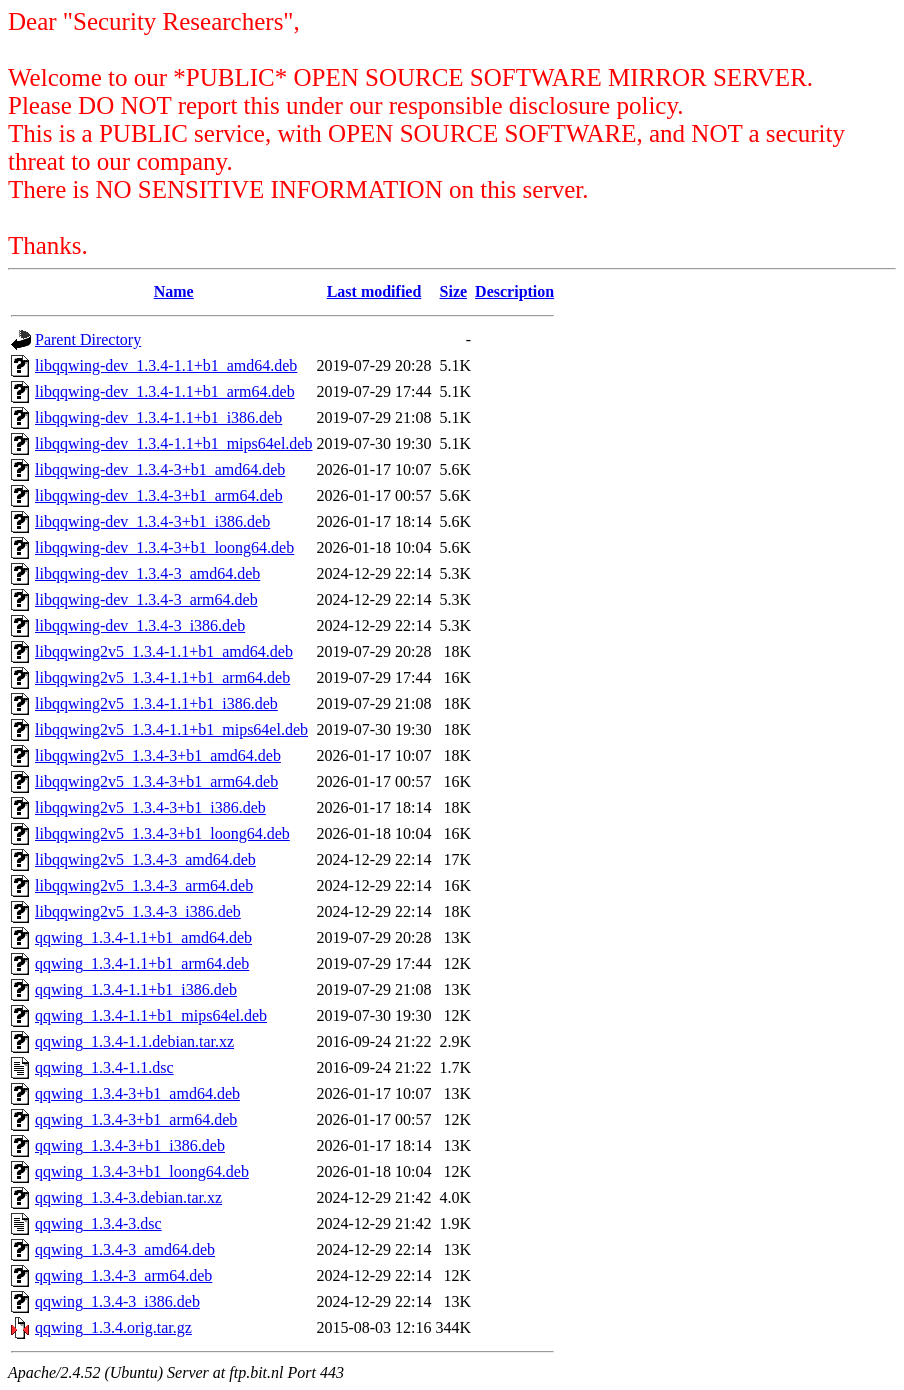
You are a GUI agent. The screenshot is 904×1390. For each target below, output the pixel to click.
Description (514, 291)
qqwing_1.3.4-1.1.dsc (104, 1067)
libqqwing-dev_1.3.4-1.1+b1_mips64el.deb (173, 443)
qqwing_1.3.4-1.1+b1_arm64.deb (142, 963)
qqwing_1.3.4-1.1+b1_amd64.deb (143, 937)
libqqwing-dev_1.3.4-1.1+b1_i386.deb (158, 417)
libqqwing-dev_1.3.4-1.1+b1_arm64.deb (165, 391)
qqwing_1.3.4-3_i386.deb (117, 1301)
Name (174, 291)
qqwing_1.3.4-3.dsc (98, 1223)
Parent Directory (88, 339)
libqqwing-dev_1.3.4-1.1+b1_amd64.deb (166, 365)
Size (454, 291)
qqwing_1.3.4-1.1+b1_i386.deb (136, 989)
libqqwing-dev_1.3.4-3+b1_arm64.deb (159, 495)
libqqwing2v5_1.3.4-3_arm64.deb (144, 885)
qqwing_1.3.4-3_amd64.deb (125, 1249)
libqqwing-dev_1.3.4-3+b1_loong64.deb (164, 547)
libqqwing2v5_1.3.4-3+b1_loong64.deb (162, 833)
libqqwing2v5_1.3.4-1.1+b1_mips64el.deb (171, 729)
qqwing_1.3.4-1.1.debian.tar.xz (134, 1041)
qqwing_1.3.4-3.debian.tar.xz (128, 1197)
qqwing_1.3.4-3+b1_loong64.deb (142, 1171)
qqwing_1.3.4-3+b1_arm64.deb (136, 1119)
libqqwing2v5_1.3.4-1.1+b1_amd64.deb (164, 651)
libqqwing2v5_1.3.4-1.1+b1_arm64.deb (162, 677)
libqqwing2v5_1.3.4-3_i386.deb (138, 911)
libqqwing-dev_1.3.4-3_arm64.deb (146, 599)
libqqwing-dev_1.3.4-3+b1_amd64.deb (160, 469)
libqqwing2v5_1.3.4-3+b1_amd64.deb (158, 755)
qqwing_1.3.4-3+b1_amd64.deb (137, 1093)
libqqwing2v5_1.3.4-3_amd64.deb (145, 859)
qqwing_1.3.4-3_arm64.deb (123, 1275)
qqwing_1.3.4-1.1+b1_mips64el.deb (151, 1015)
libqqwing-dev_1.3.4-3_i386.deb (140, 625)
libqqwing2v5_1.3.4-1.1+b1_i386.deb (156, 703)
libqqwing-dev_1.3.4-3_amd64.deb (147, 573)
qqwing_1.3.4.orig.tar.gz (113, 1327)
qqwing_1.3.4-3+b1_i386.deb (130, 1145)
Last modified (374, 291)
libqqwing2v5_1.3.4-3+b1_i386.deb (150, 807)
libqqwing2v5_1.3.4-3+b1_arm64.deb (156, 781)
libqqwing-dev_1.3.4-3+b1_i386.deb (152, 521)
